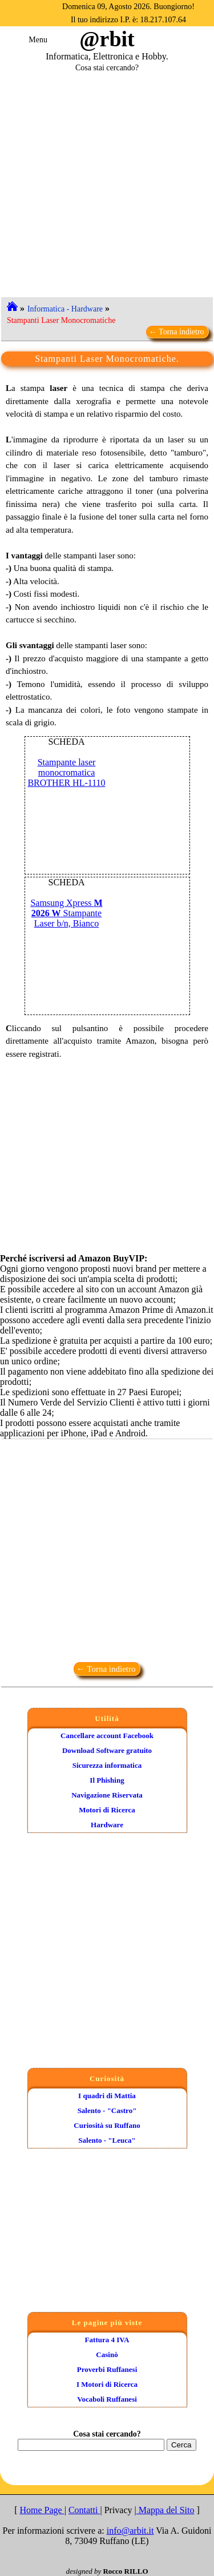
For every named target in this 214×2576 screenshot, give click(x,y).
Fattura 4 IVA (107, 2339)
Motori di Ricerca (107, 1810)
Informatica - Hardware (65, 309)
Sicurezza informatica (107, 1765)
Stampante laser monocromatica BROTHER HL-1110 (66, 772)
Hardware (107, 1824)
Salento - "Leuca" (106, 2140)
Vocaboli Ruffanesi (107, 2399)
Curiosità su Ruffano (107, 2125)
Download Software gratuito (107, 1750)
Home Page (41, 2510)
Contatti (84, 2510)
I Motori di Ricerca (107, 2384)
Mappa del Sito (165, 2510)
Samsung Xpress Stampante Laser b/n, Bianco (66, 913)
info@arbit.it (130, 2530)
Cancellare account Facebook (107, 1735)
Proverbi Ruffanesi (107, 2369)
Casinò (107, 2354)
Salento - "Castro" (107, 2110)
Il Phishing (107, 1780)
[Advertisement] (107, 180)
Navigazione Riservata (107, 1795)
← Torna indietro (177, 332)
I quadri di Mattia (107, 2095)
